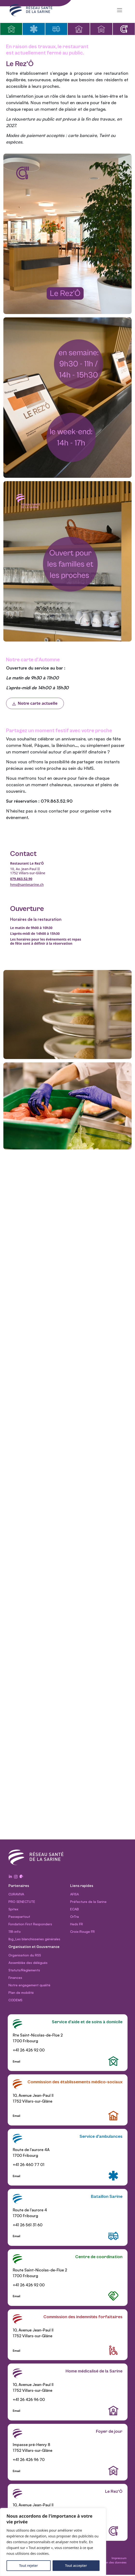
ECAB (74, 1910)
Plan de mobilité (21, 1994)
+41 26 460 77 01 (28, 2165)
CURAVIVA (16, 1895)
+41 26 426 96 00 (29, 2400)
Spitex (13, 1910)
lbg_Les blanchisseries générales (34, 1940)
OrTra (74, 1918)
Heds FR (76, 1925)
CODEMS (15, 2001)
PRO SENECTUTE (21, 1903)
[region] (53, 2542)
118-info (14, 1933)
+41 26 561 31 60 (27, 2226)
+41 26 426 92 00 (29, 2051)
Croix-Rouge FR (82, 1933)
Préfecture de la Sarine (88, 1903)
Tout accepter (76, 2565)
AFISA (74, 1895)
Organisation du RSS (24, 1956)
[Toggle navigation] (119, 10)
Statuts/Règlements (24, 1971)
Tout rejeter (28, 2565)
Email (16, 2062)
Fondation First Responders (30, 1925)
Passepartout (19, 1918)
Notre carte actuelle (35, 704)
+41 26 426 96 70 (29, 2461)
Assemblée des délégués (27, 1964)
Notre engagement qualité (29, 1986)
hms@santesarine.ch (27, 885)
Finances (15, 1979)
